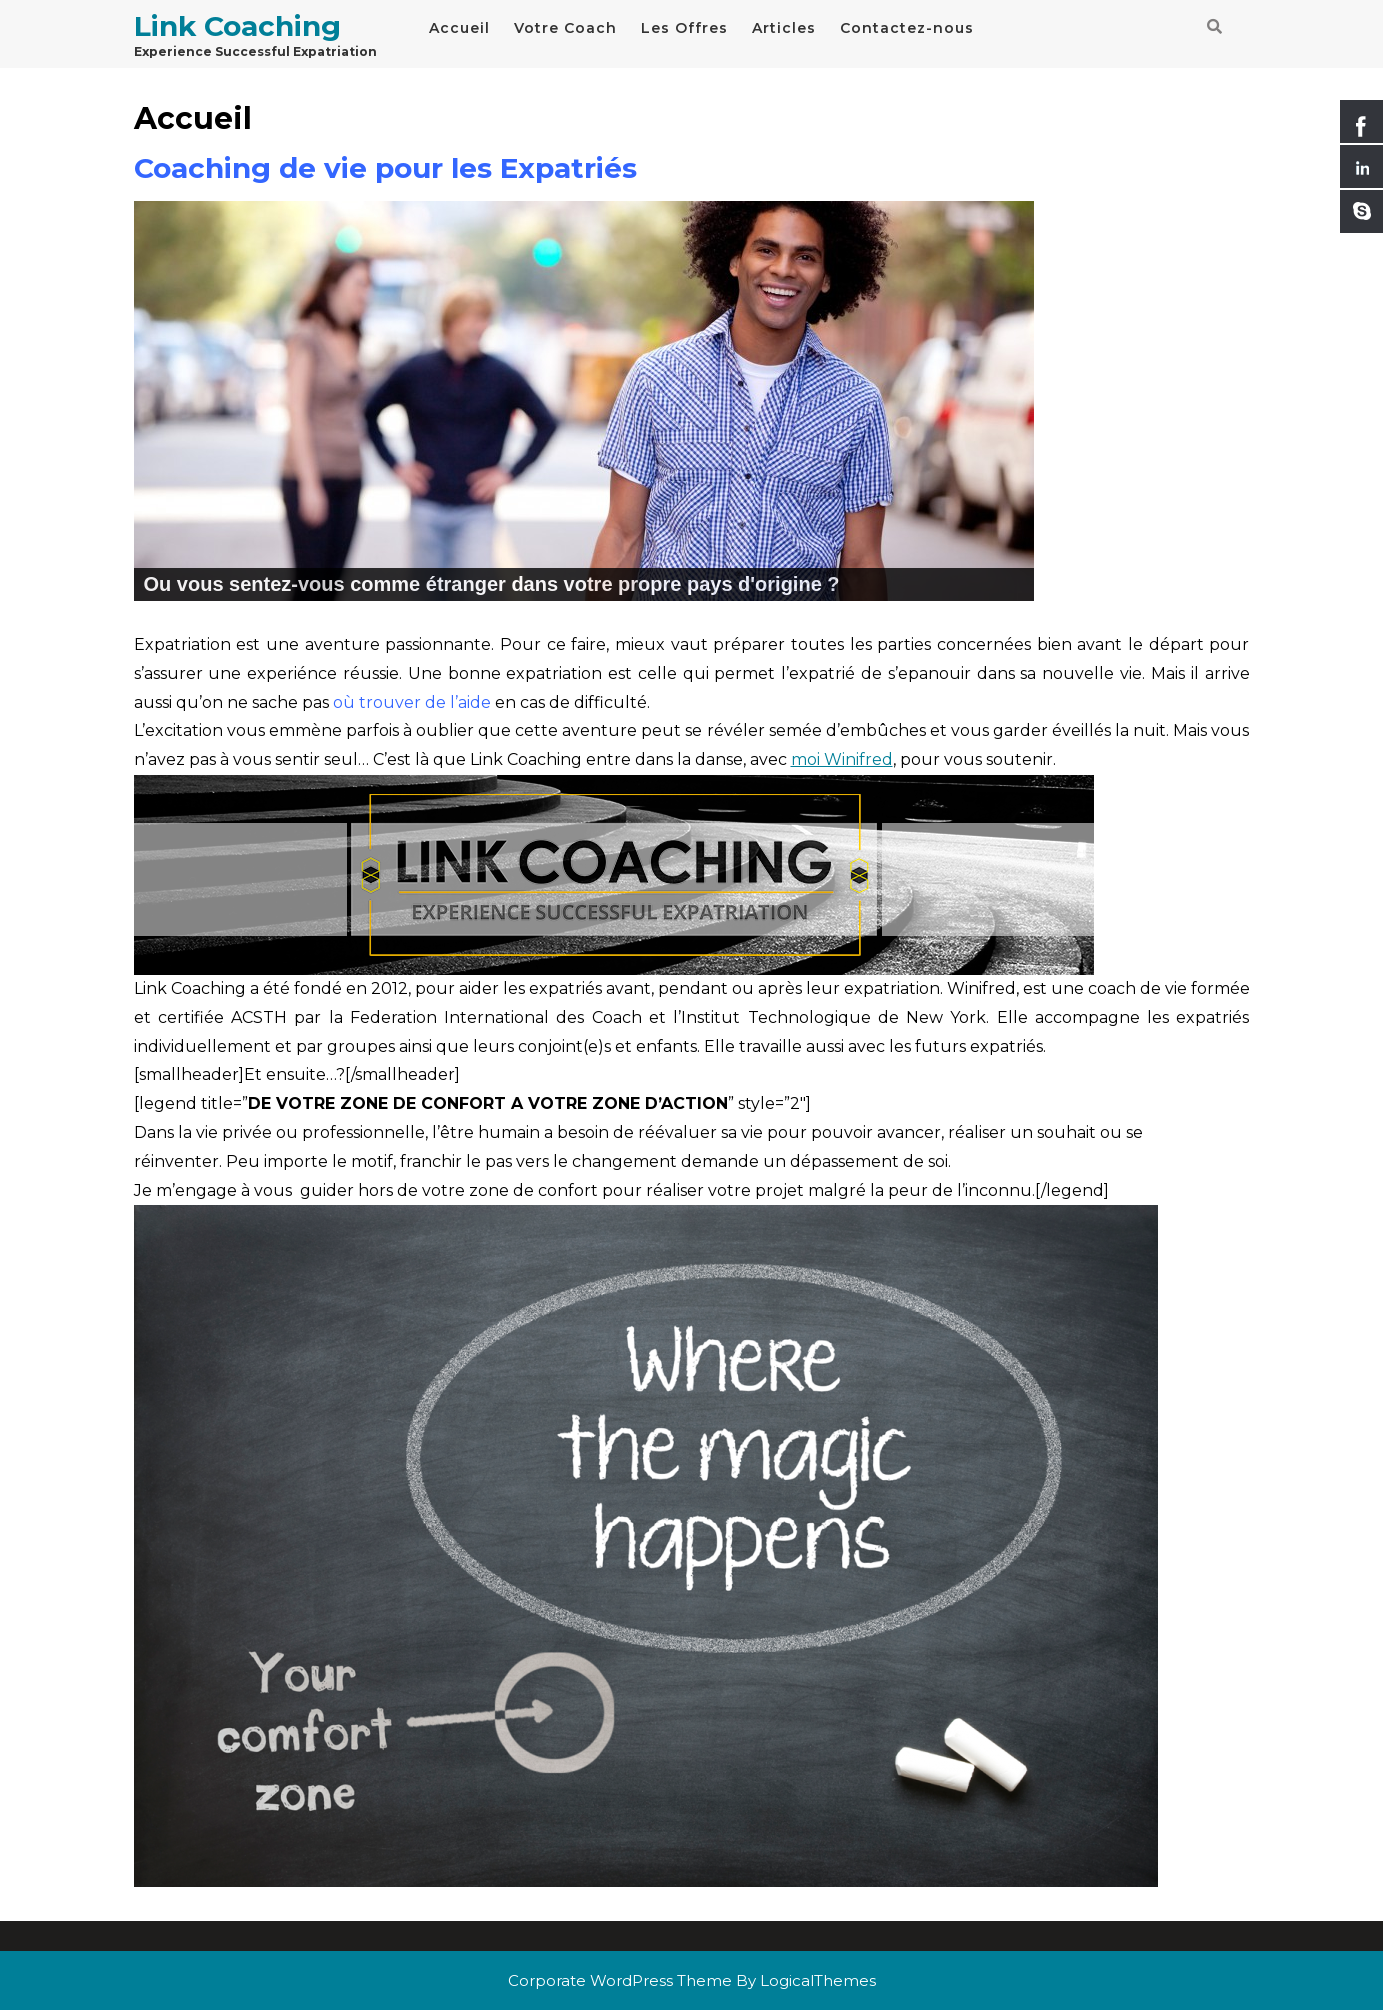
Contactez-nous (907, 28)
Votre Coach (565, 28)
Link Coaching (237, 26)
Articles (784, 28)
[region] (584, 401)
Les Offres (684, 28)
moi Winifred (842, 759)
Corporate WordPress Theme (620, 1980)
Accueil (459, 28)
